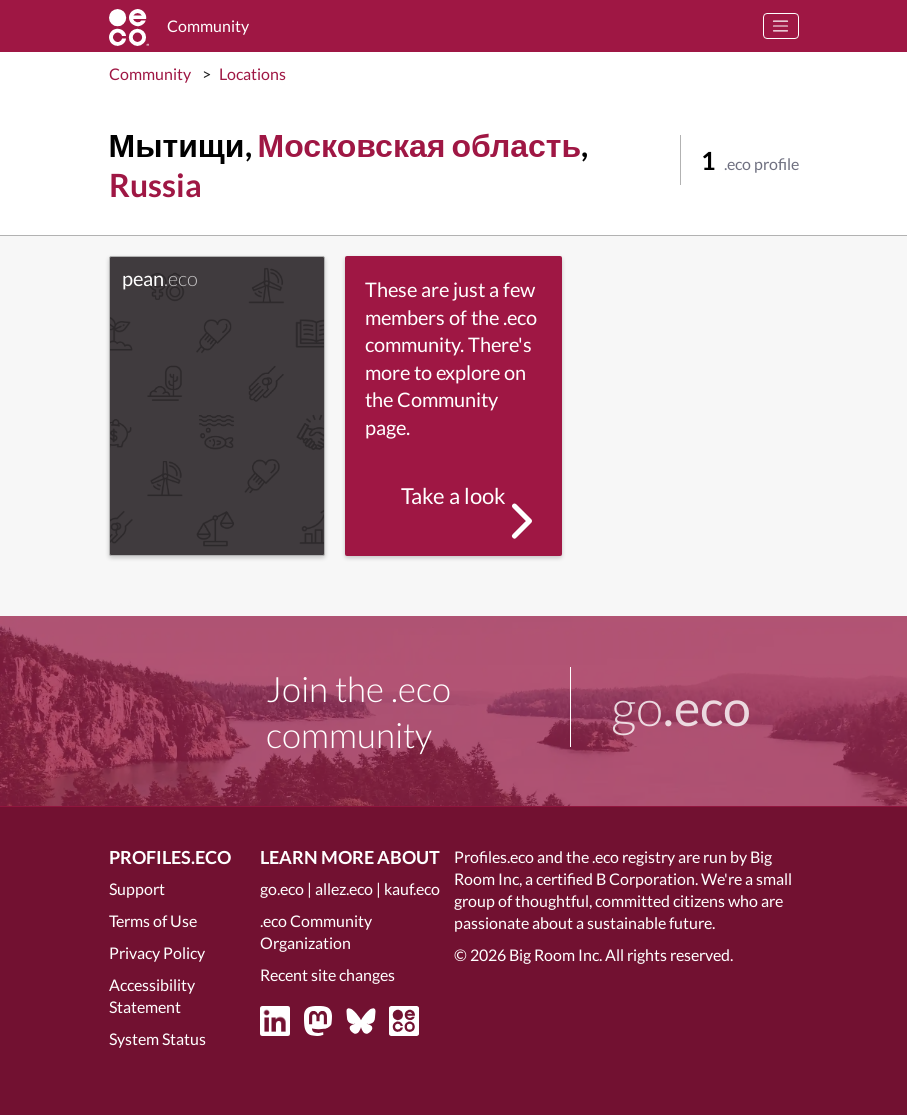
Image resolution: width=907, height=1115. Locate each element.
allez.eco (344, 888)
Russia (155, 184)
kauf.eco (412, 888)
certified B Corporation (615, 878)
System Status (157, 1038)
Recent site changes (327, 974)
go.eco (282, 888)
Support (137, 888)
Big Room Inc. (555, 954)
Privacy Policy (157, 952)
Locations (252, 73)
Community (150, 73)
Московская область (420, 144)
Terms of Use (153, 920)
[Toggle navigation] (781, 26)
